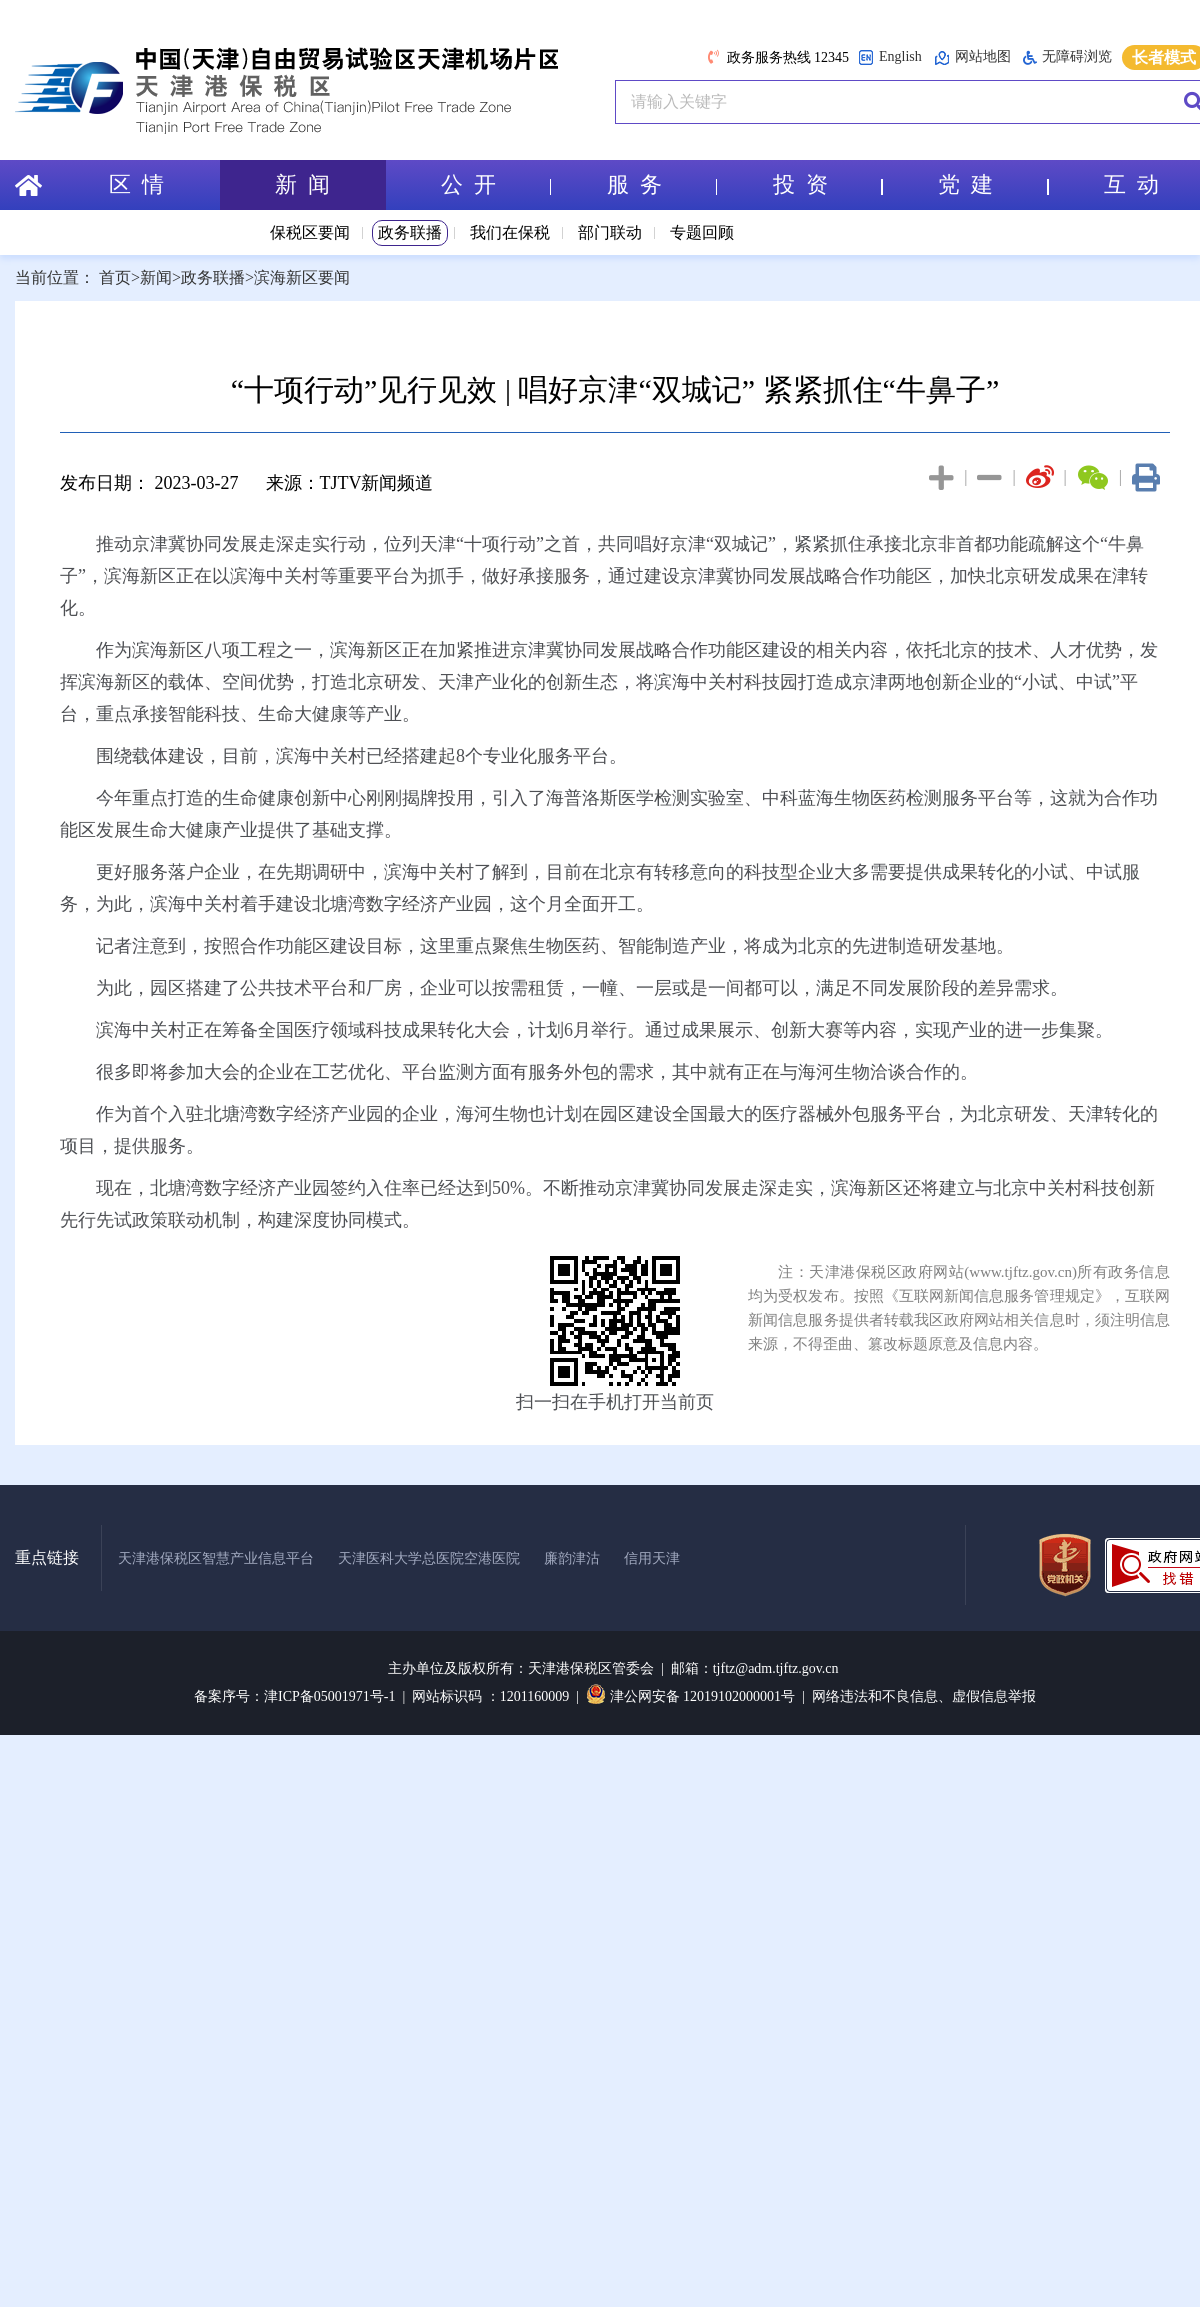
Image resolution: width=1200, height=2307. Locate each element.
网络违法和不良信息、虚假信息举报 (924, 1696)
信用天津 (652, 1558)
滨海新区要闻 (302, 277)
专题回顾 (702, 232)
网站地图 (972, 57)
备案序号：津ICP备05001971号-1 (294, 1696)
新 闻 (302, 184)
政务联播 (410, 232)
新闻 (156, 277)
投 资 (828, 184)
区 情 (136, 184)
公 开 (496, 184)
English (890, 57)
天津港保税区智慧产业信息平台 (216, 1558)
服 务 (662, 184)
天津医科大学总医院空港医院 (429, 1558)
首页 (115, 277)
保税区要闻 (310, 232)
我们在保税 (510, 232)
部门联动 (610, 232)
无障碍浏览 (1067, 57)
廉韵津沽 (572, 1558)
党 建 (993, 184)
